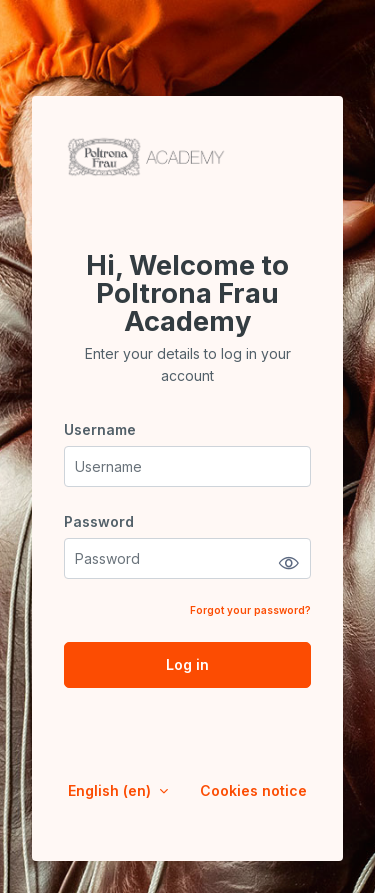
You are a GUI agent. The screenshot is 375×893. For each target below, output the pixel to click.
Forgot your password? (250, 610)
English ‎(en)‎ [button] (111, 790)
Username (100, 429)
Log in (187, 664)
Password (99, 521)
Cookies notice (253, 790)
